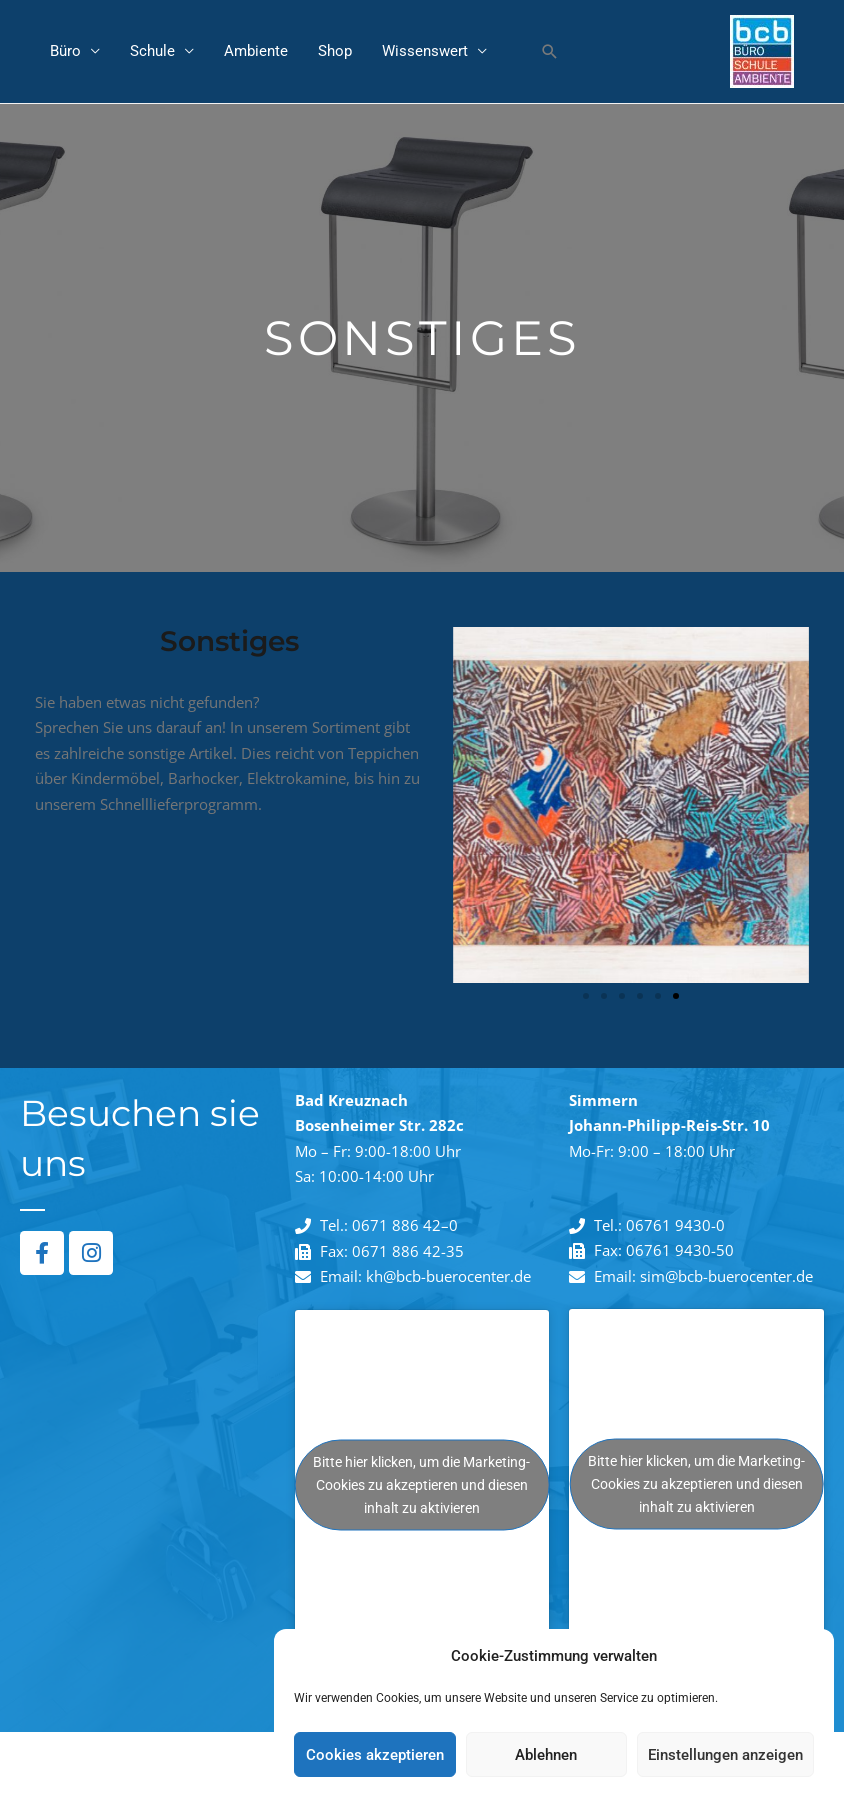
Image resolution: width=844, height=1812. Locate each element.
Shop (335, 52)
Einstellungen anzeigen (725, 1755)
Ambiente (256, 52)
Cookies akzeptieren (375, 1755)
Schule (152, 52)
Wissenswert (425, 52)
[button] (550, 52)
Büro (65, 52)
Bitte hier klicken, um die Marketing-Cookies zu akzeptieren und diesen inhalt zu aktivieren (421, 1485)
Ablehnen (546, 1755)
